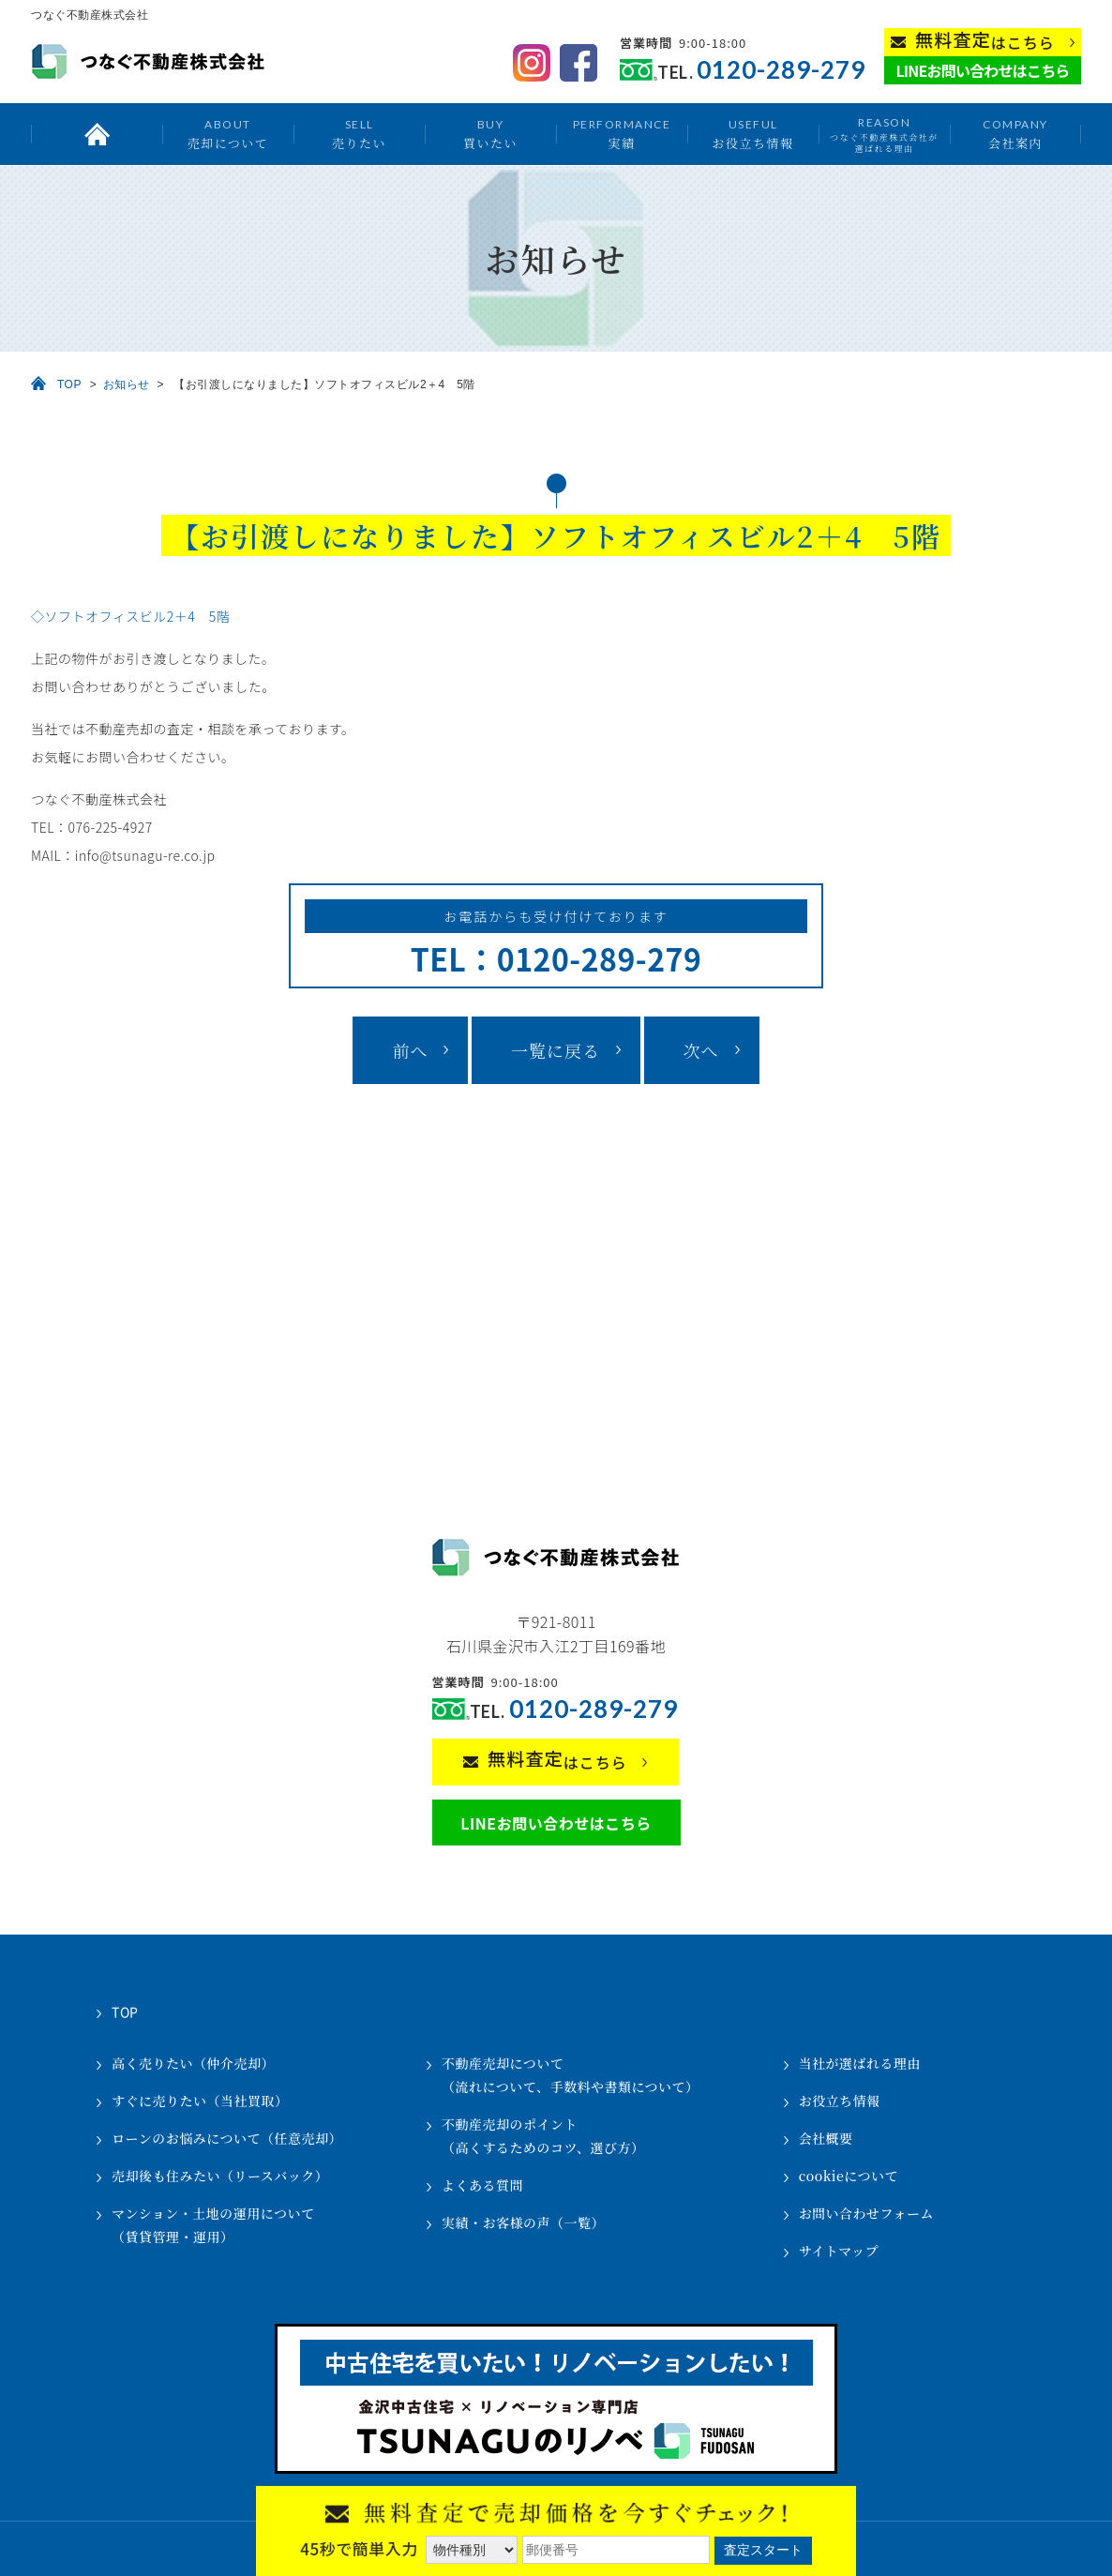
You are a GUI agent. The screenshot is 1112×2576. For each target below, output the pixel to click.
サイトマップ (839, 2250)
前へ (410, 1050)
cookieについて (848, 2175)
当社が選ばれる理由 (860, 2063)
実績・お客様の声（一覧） (523, 2222)
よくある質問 (482, 2185)
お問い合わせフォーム (866, 2213)
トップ (96, 134)
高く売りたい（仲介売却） (193, 2063)
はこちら (985, 40)
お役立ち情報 (752, 133)
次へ (701, 1050)
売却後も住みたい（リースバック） (220, 2175)
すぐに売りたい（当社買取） (200, 2100)
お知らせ (126, 384)
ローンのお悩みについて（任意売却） (227, 2138)
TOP (69, 384)
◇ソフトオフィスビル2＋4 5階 (130, 616)
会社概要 (826, 2138)
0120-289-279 (781, 70)
